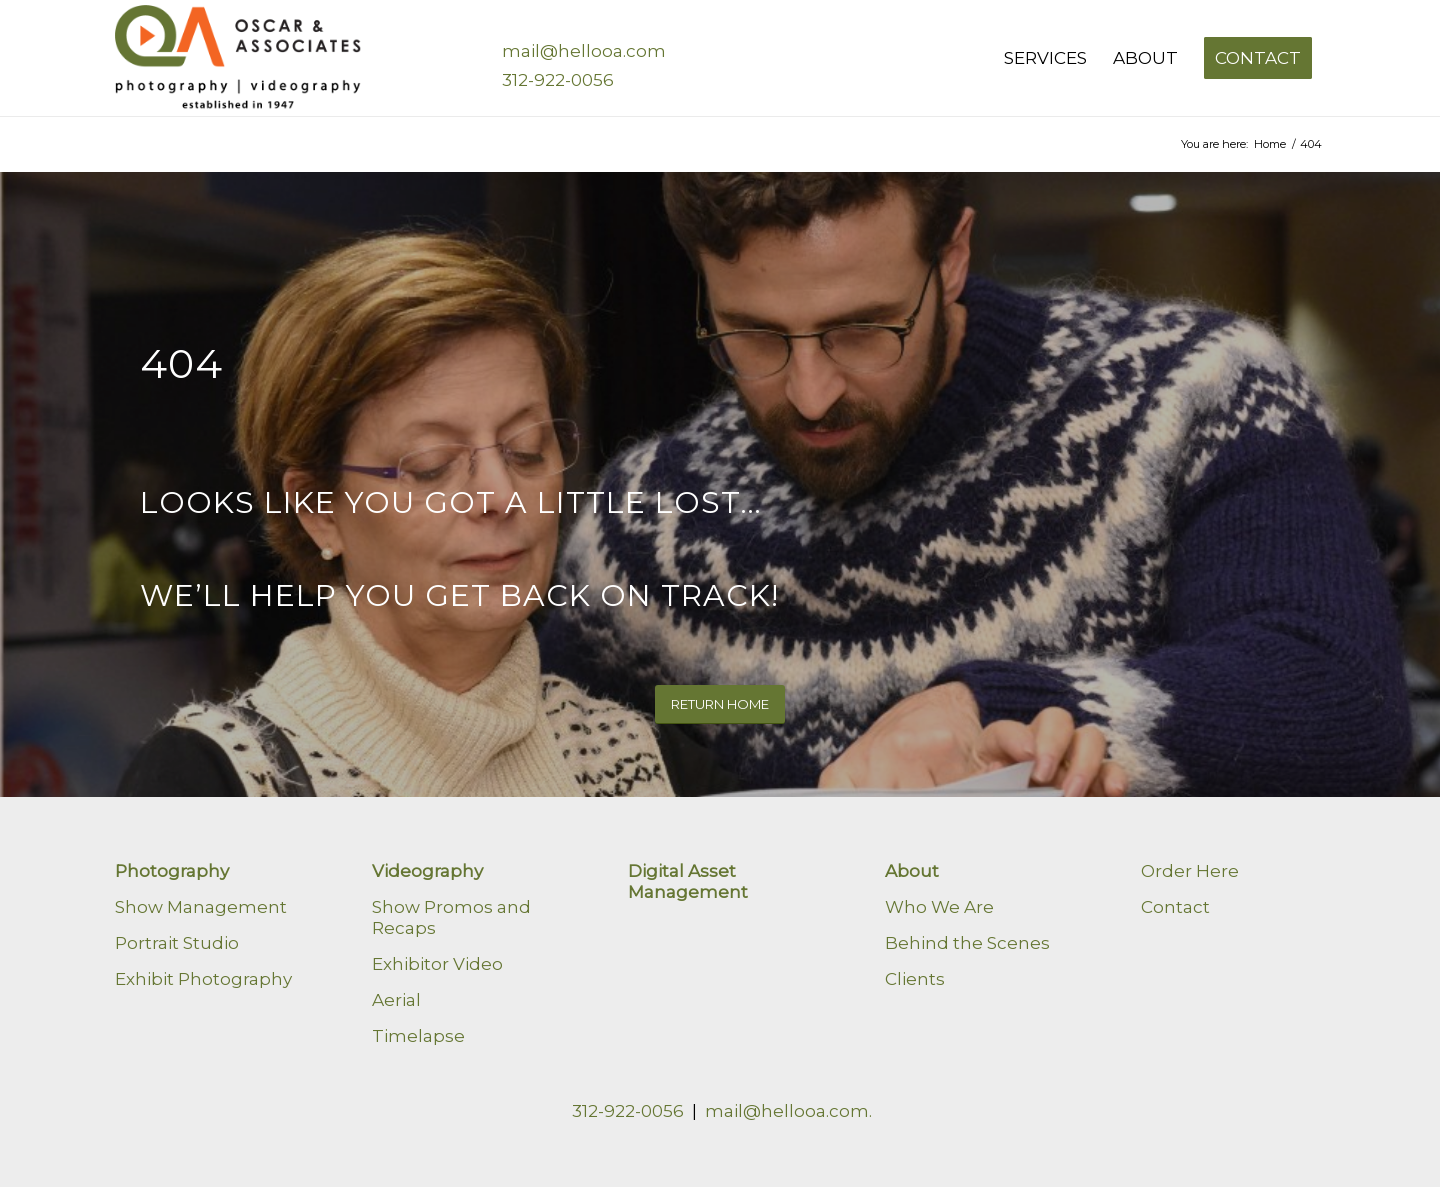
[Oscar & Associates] (241, 58)
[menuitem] (1045, 58)
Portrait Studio (177, 943)
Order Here (1190, 871)
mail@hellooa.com (584, 51)
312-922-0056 (558, 80)
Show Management (201, 907)
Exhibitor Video (437, 964)
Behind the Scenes (967, 943)
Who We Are (939, 907)
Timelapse (418, 1036)
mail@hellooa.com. (788, 1111)
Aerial (396, 1000)
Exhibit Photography (203, 979)
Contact (1175, 907)
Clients (915, 979)
